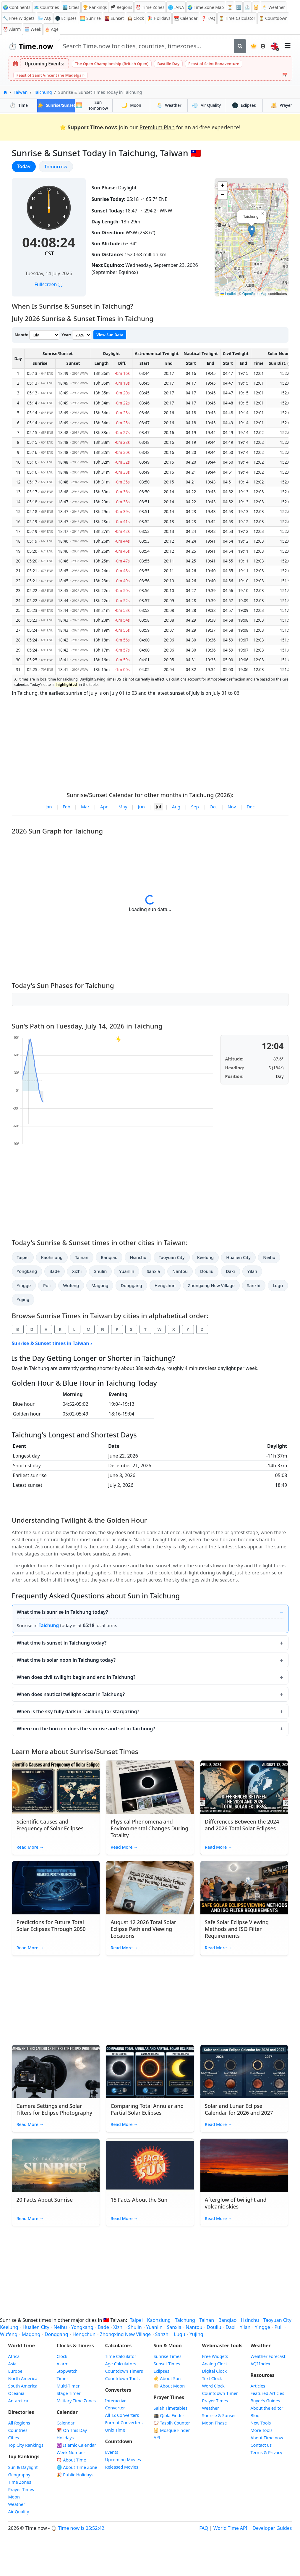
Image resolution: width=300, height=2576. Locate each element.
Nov (232, 807)
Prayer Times (21, 2489)
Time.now (30, 46)
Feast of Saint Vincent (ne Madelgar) (51, 75)
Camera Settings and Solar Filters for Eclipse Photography (55, 2109)
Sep (195, 807)
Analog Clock (215, 2364)
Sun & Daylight (23, 2467)
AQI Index (260, 2364)
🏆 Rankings (95, 7)
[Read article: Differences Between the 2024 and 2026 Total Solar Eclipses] (244, 1787)
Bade (54, 1271)
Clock (135, 18)
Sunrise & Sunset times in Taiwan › (52, 1343)
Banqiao (109, 1257)
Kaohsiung (52, 1257)
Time (18, 105)
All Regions (19, 2423)
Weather (168, 105)
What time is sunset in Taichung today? (62, 1643)
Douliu (206, 1271)
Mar (85, 807)
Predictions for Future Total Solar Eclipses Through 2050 (51, 1925)
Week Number (71, 2452)
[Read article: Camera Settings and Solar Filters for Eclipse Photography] (56, 2071)
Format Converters (124, 2422)
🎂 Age (52, 29)
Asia (12, 2364)
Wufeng (71, 1285)
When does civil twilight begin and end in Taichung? (76, 1677)
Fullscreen (48, 284)
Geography (19, 2474)
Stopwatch (67, 2371)
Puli (47, 1285)
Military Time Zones (76, 2400)
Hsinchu (138, 1257)
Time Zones (150, 7)
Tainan (81, 1257)
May (123, 807)
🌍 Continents (16, 7)
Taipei (23, 1257)
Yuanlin (126, 1271)
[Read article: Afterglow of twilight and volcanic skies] (244, 2165)
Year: (66, 334)
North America (23, 2378)
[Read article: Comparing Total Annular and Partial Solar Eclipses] (150, 2071)
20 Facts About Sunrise (45, 2199)
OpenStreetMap (254, 294)
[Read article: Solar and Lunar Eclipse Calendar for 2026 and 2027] (244, 2071)
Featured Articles (267, 2393)
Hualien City (238, 1257)
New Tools (261, 2423)
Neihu (269, 1257)
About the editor (267, 2408)
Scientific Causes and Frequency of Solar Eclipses (50, 1825)
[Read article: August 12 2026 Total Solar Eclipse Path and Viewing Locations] (150, 1887)
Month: (21, 334)
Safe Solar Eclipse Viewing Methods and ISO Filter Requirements (237, 1929)
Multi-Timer (68, 2386)
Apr (104, 807)
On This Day (72, 2430)
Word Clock (213, 2386)
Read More (30, 1847)
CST (49, 253)
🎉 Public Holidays (75, 2474)
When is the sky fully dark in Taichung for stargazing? (78, 1711)
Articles (258, 2386)
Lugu (278, 1285)
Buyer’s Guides (265, 2400)
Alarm (12, 29)
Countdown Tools (122, 2378)
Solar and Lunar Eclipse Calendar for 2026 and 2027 (239, 2109)
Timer (62, 2378)
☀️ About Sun (167, 2378)
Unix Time (115, 2430)
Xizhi (77, 1271)
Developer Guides (272, 2528)
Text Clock (212, 2378)
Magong (99, 1285)
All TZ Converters (122, 2415)
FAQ (208, 18)
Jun (141, 807)
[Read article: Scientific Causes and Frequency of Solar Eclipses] (56, 1787)
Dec (250, 807)
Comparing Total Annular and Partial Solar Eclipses (147, 2109)
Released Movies (121, 2467)
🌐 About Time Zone (77, 2467)
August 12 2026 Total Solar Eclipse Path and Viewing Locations (143, 1929)
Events (111, 2452)
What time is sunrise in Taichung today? (62, 1612)
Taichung (43, 92)
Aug (176, 807)
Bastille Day (168, 63)
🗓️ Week (32, 29)
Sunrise (90, 18)
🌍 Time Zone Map (206, 7)
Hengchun (165, 1285)
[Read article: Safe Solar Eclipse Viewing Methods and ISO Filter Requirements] (244, 1887)
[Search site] (146, 46)
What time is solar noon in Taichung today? (66, 1660)
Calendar (185, 18)
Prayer (281, 105)
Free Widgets (215, 2356)
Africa (14, 2356)
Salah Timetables (171, 2408)
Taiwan (20, 92)
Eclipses (244, 105)
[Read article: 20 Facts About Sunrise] (56, 2165)
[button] (251, 231)
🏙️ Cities (70, 7)
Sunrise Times (167, 2356)
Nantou (180, 1271)
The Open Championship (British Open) (112, 63)
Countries (17, 2430)
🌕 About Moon (169, 2386)
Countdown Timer (220, 2393)
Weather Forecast (268, 2356)
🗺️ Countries (46, 7)
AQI (44, 18)
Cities (13, 2437)
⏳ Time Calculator (237, 18)
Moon (131, 105)
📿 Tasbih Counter (172, 2423)
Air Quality (18, 2511)
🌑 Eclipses (66, 18)
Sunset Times (167, 2364)
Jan (49, 807)
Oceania (16, 2393)
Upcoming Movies (123, 2459)
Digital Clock (214, 2371)
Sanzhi (253, 1285)
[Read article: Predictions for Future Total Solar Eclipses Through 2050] (56, 1887)
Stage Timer (69, 2393)
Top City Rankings (25, 2445)
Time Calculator (120, 2356)
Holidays (158, 18)
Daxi (230, 1271)
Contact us (261, 2445)
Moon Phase (214, 2423)
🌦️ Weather (273, 7)
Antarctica (18, 2400)
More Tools (262, 2430)
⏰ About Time (71, 2460)
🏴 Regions (121, 7)
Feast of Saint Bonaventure (213, 63)
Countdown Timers (124, 2371)
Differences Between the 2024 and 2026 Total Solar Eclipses (242, 1825)
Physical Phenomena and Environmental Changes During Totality (149, 1828)
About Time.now (267, 2437)
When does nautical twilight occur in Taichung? (71, 1694)
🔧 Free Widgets (19, 18)
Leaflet (228, 294)
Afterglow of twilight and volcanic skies (236, 2203)
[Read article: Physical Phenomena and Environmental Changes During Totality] (150, 1787)
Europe (15, 2371)
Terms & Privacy (266, 2452)
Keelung (205, 1257)
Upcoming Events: (44, 64)
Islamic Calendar (76, 2445)
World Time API (230, 2528)
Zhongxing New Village (211, 1285)
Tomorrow (58, 166)
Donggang (131, 1285)
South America (23, 2386)
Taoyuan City (171, 1257)
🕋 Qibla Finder (169, 2415)
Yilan (252, 1271)
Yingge (24, 1285)
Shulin (100, 1271)
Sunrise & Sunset (219, 2415)
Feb (66, 807)
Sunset (114, 18)
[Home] (5, 92)
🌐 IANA (176, 7)
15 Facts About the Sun (139, 2199)
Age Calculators (120, 2364)
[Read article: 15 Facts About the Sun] (150, 2165)
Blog (255, 2415)
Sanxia (153, 1271)
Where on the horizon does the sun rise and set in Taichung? (86, 1728)
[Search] (240, 46)
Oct (213, 807)
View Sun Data (109, 334)
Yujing (23, 1299)
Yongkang (27, 1271)
